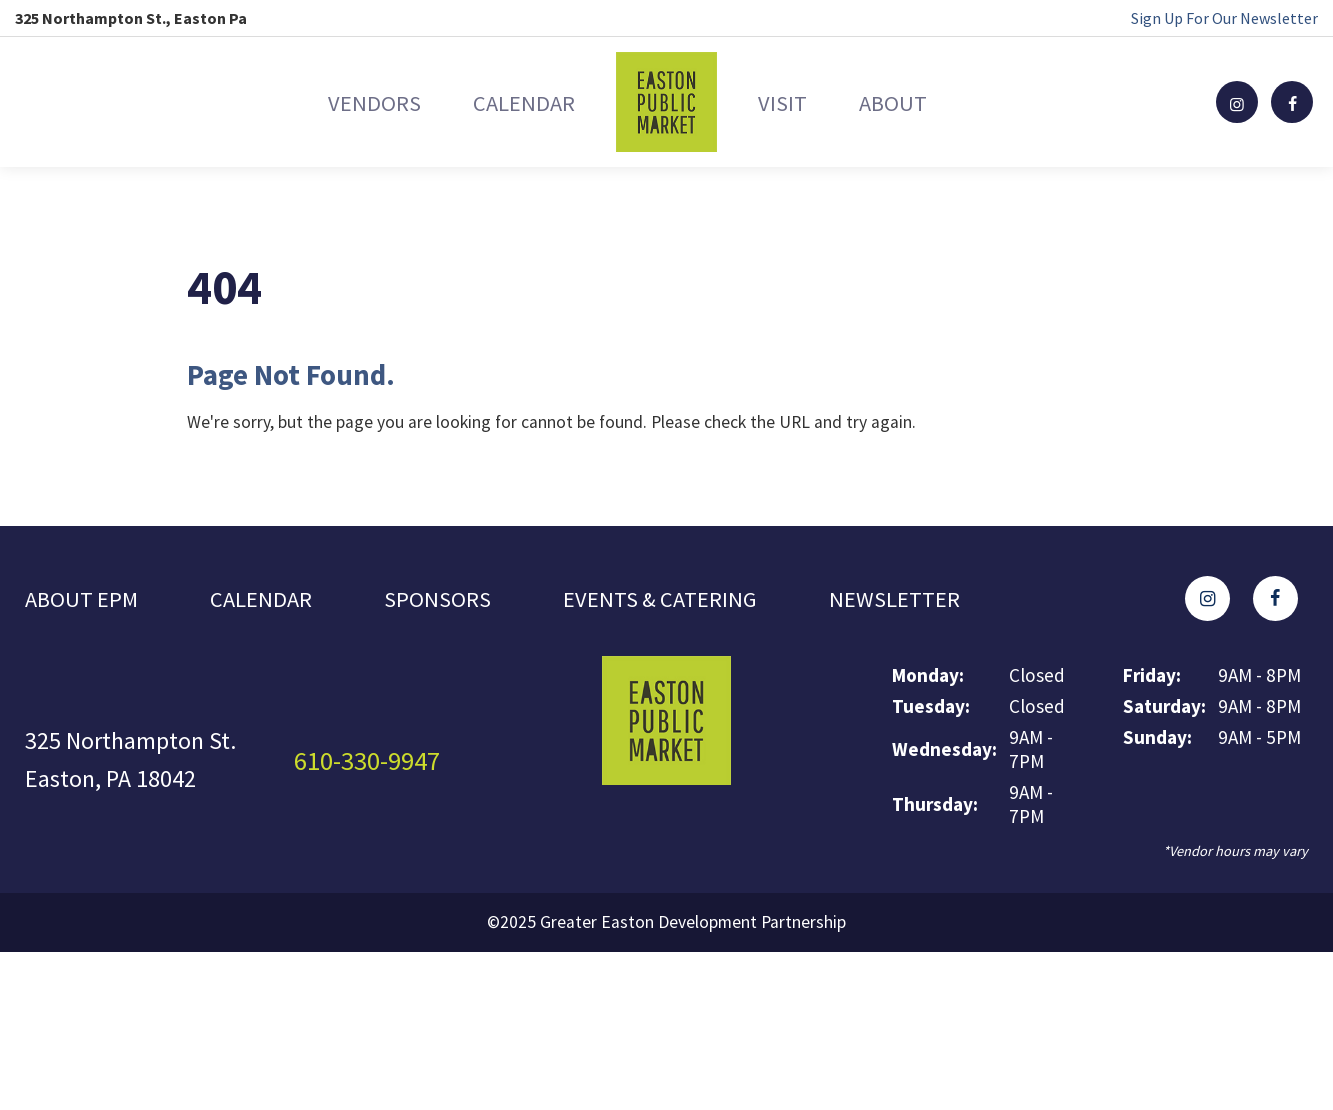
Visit (797, 101)
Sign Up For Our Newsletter (1224, 18)
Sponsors (448, 601)
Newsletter (920, 601)
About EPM (84, 601)
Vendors (327, 101)
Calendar (508, 101)
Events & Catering (676, 601)
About (938, 101)
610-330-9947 (373, 765)
